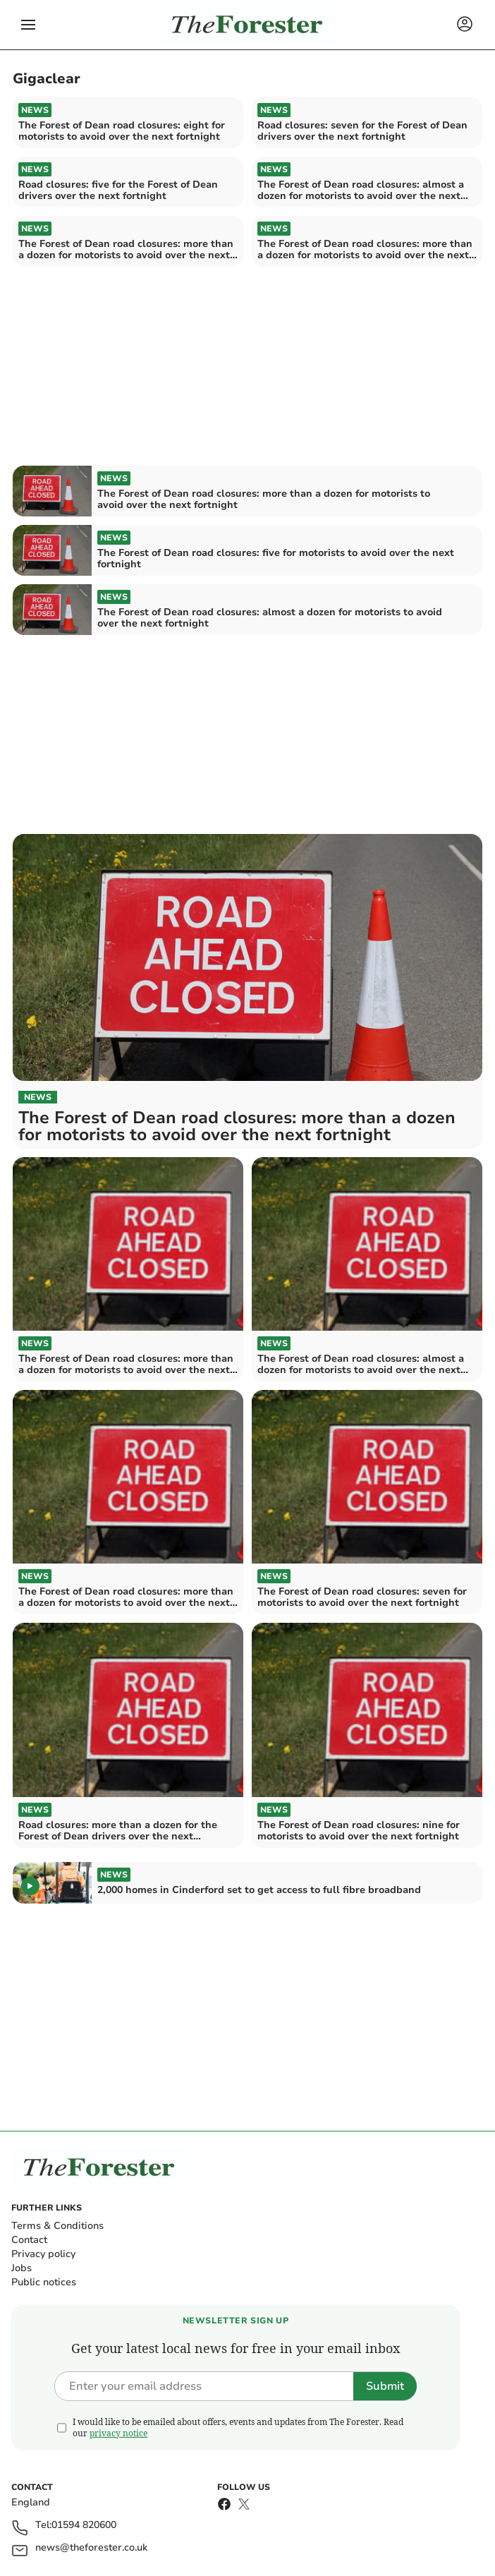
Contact (29, 2240)
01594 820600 (83, 2526)
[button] (28, 25)
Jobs (21, 2268)
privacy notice (118, 2433)
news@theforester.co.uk (91, 2548)
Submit (385, 2386)
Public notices (43, 2282)
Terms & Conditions (57, 2225)
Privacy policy (43, 2254)
